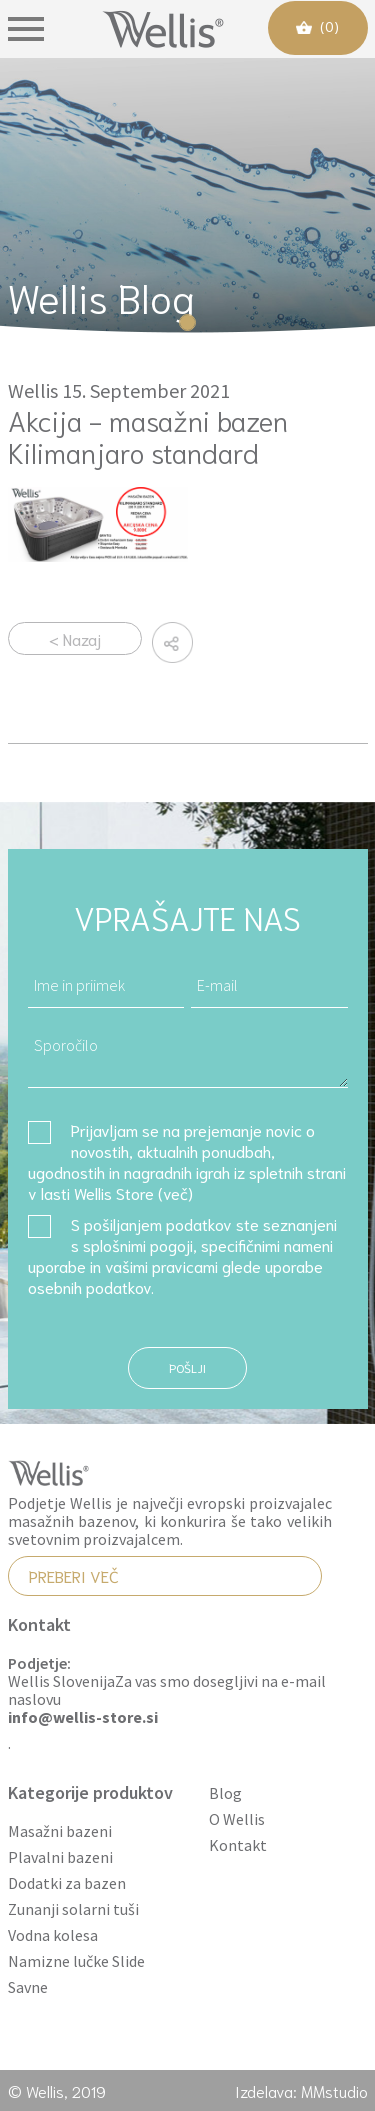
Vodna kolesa (53, 1935)
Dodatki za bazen (67, 1883)
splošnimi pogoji (138, 1244)
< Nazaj (75, 638)
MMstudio (334, 2090)
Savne (28, 1987)
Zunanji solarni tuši (73, 1909)
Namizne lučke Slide (76, 1961)
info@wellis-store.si (83, 1717)
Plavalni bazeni (60, 1857)
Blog (225, 1793)
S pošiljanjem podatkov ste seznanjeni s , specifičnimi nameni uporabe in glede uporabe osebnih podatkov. (182, 1255)
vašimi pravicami (161, 1265)
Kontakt (238, 1845)
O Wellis (237, 1819)
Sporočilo (188, 1055)
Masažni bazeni (60, 1831)
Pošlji (187, 1367)
